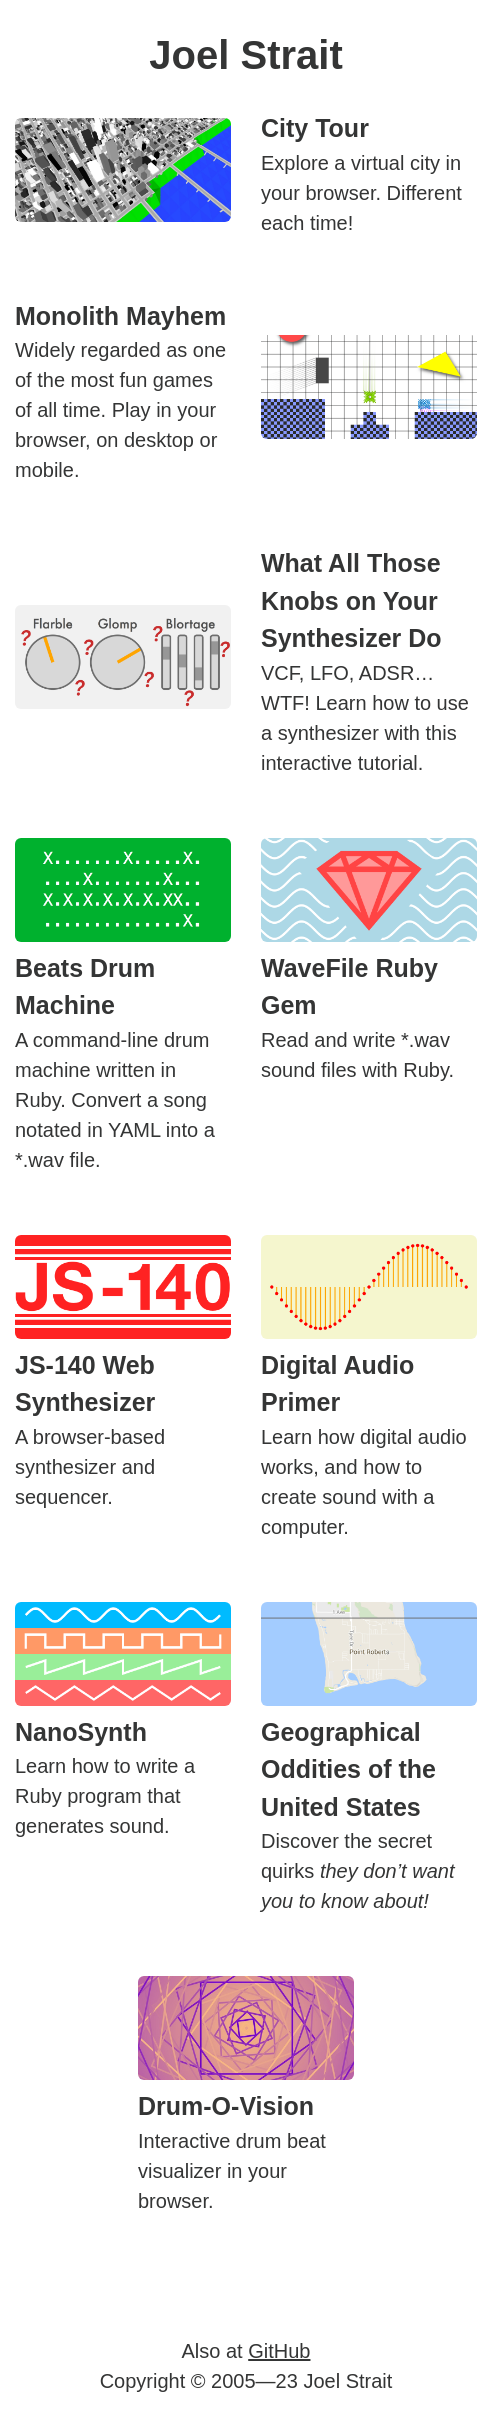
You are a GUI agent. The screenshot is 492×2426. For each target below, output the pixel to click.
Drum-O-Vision (226, 2106)
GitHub (279, 2351)
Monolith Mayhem (120, 316)
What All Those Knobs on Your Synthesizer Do (351, 600)
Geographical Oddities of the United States (348, 1769)
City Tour (315, 128)
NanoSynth (81, 1732)
